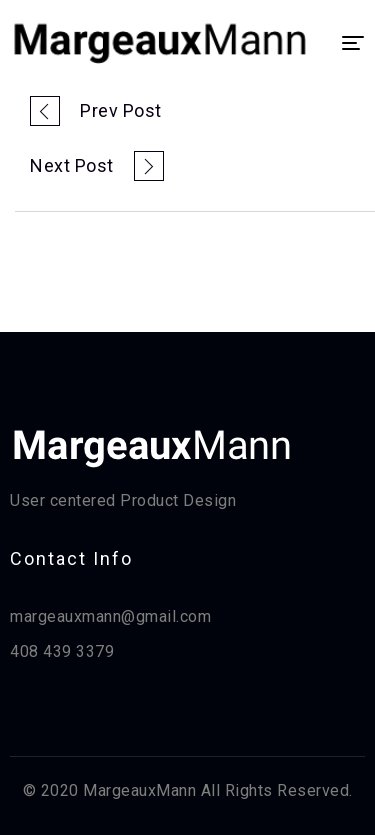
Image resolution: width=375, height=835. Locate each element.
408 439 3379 (62, 651)
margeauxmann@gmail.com (110, 616)
